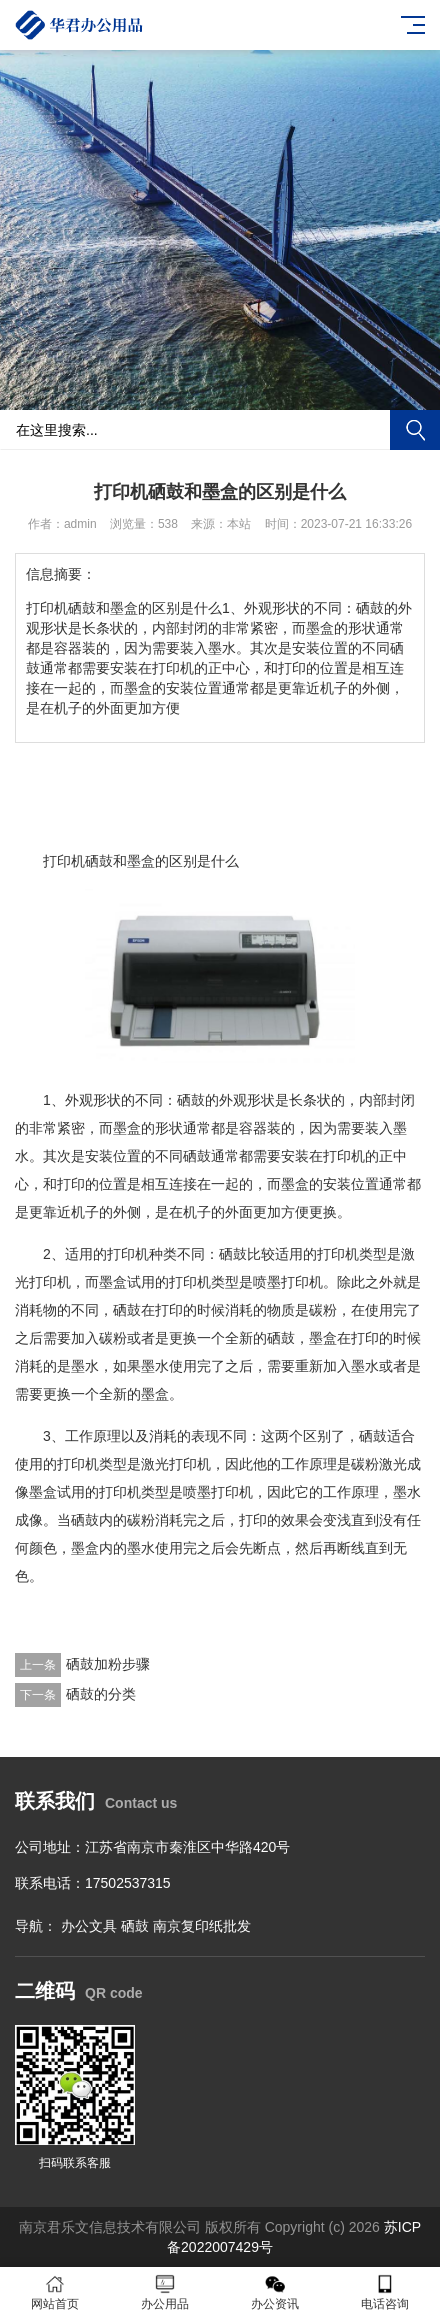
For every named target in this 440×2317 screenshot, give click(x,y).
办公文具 (89, 1926)
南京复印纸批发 (202, 1926)
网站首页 (55, 2292)
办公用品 (165, 2292)
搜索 (415, 430)
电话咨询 (385, 2292)
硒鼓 (135, 1926)
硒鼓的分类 (101, 1694)
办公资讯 (275, 2292)
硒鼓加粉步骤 (108, 1664)
